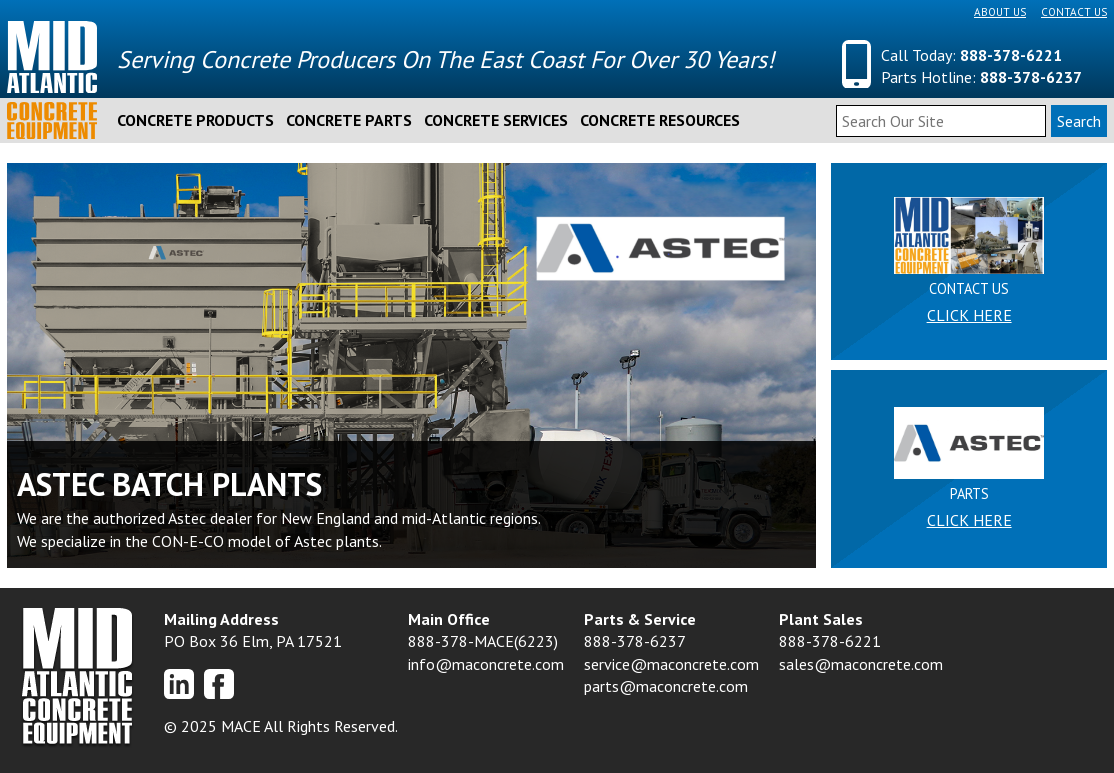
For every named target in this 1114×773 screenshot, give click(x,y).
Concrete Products (195, 120)
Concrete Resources (660, 120)
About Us (1000, 12)
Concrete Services (496, 120)
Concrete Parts (349, 120)
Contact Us (1074, 12)
